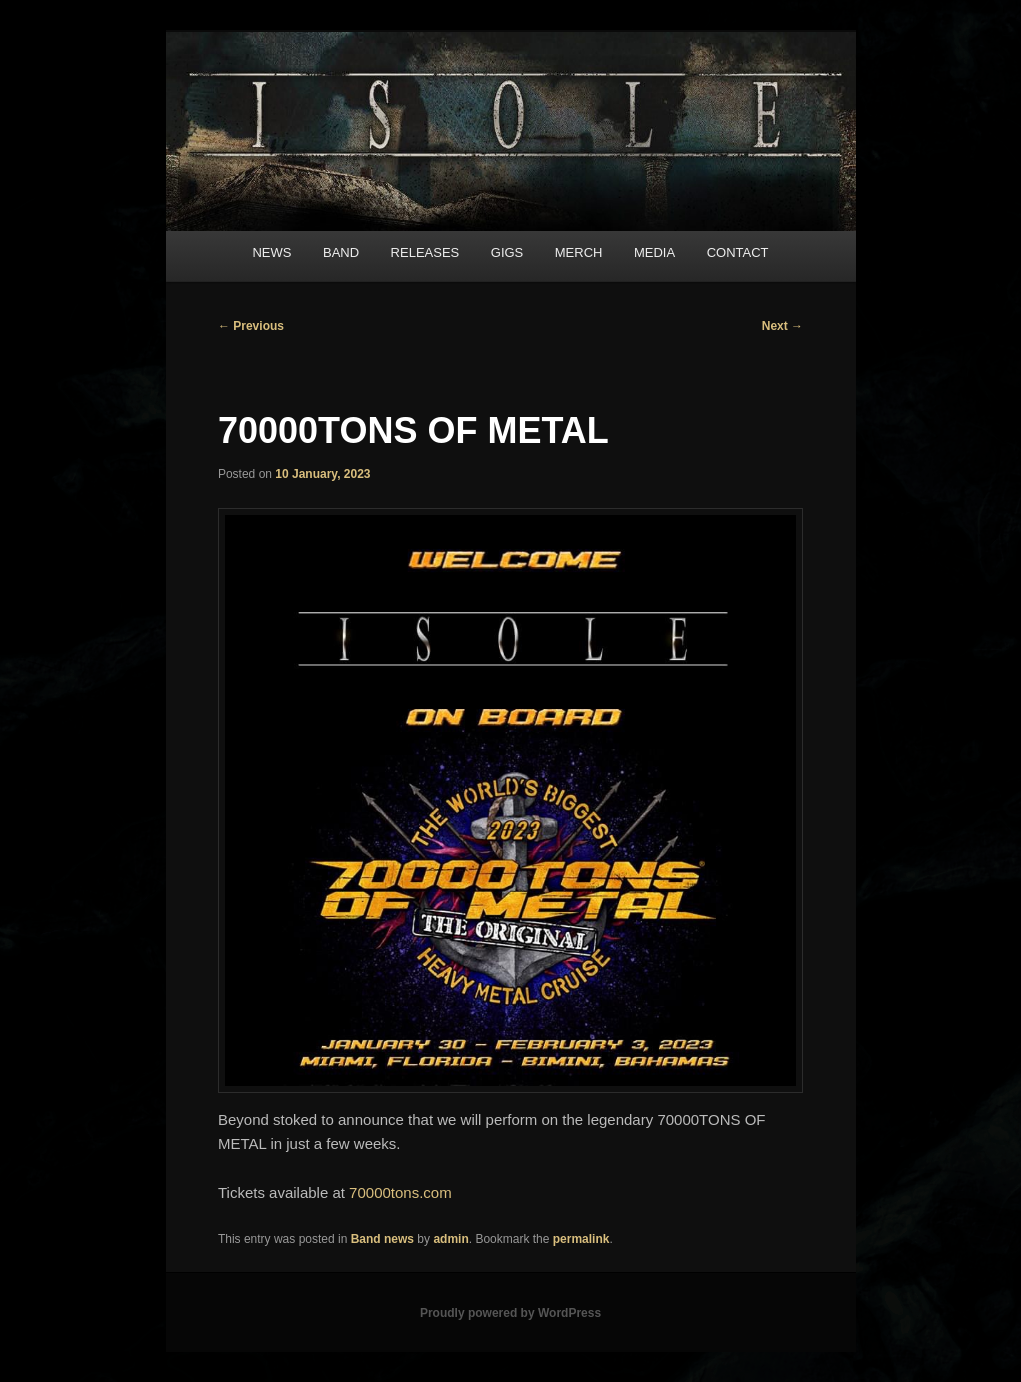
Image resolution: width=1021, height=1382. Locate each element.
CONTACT (738, 252)
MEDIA (654, 252)
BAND (341, 252)
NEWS (271, 252)
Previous (251, 326)
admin (450, 1239)
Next (782, 326)
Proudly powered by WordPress (510, 1313)
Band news (382, 1239)
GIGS (507, 252)
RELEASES (425, 252)
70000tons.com (400, 1192)
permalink (581, 1239)
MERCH (579, 252)
